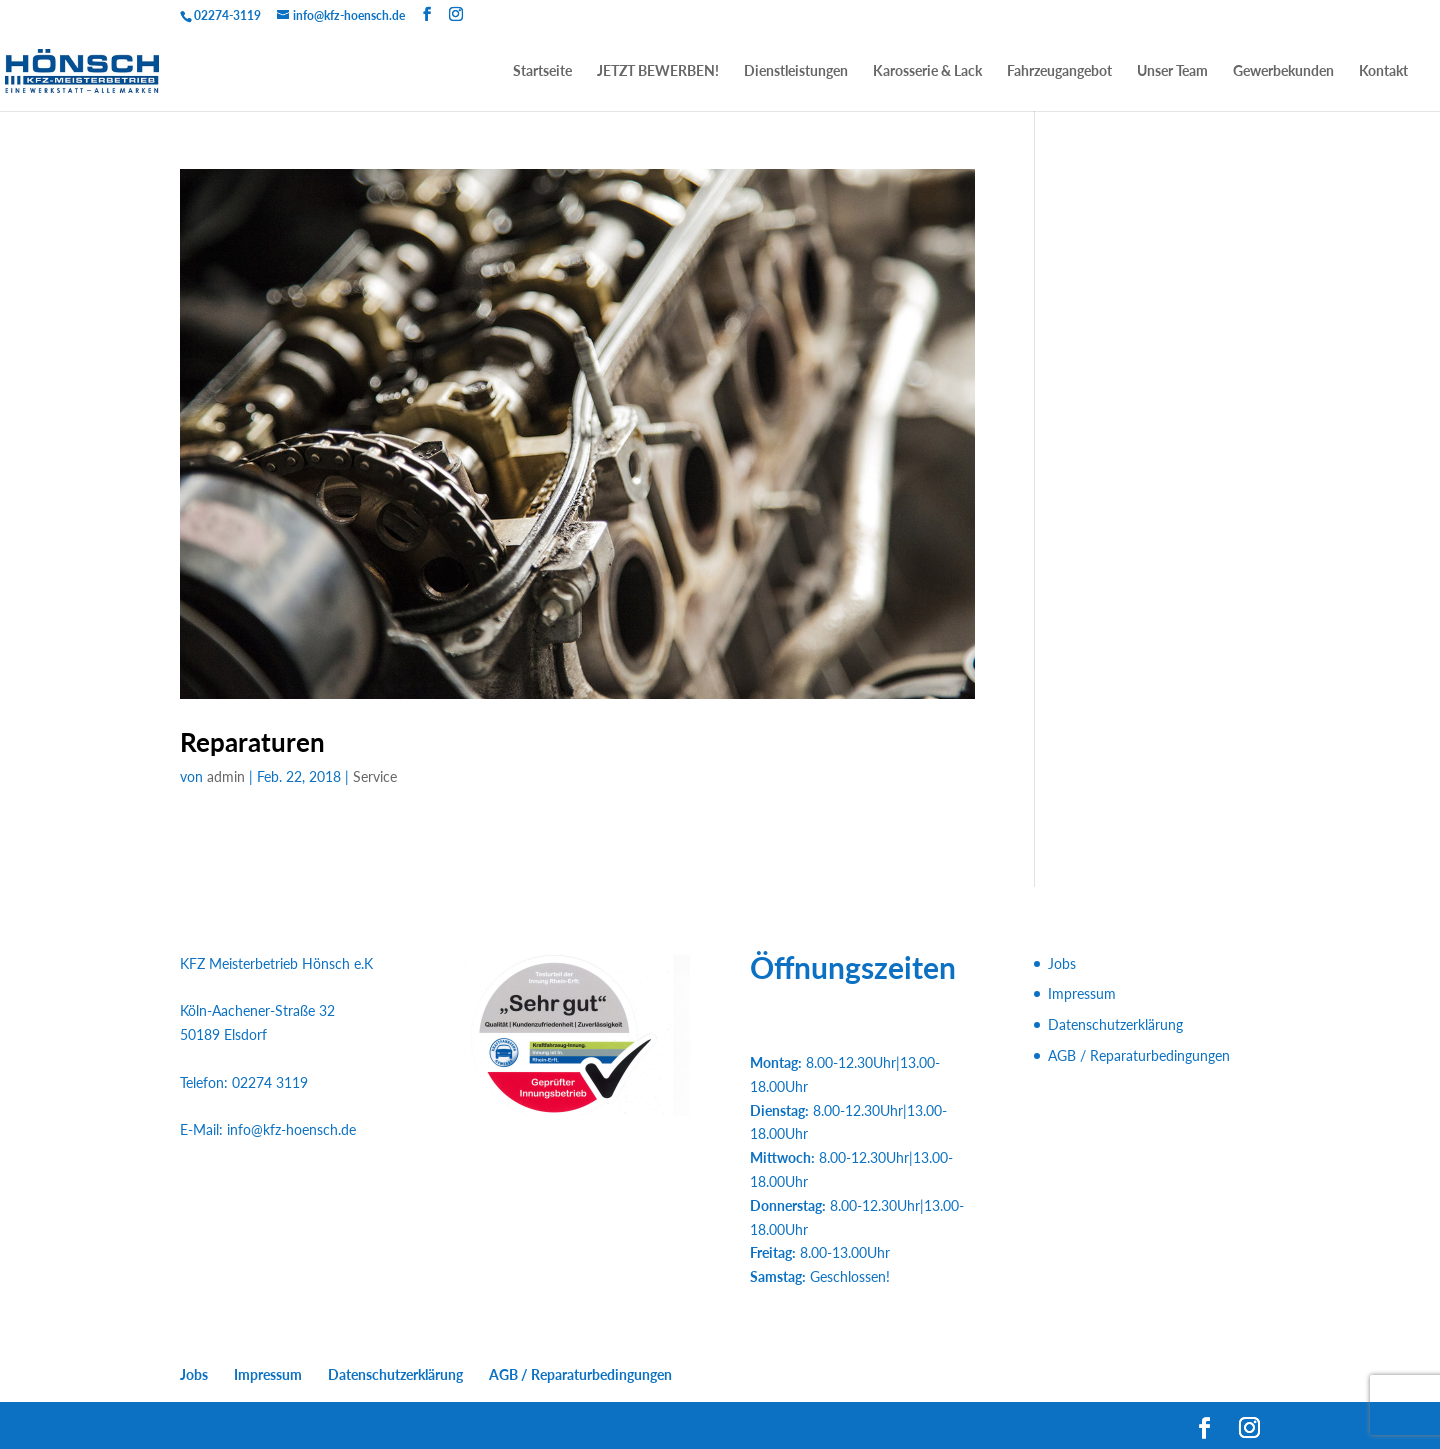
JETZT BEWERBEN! (658, 71)
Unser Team (1172, 71)
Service (375, 776)
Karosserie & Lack (927, 71)
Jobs (1062, 963)
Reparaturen (252, 742)
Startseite (542, 71)
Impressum (1082, 993)
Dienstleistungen (796, 71)
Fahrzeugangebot (1059, 71)
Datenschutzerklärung (1115, 1024)
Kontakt (1383, 71)
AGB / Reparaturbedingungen (1139, 1055)
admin (226, 776)
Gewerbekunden (1283, 71)
